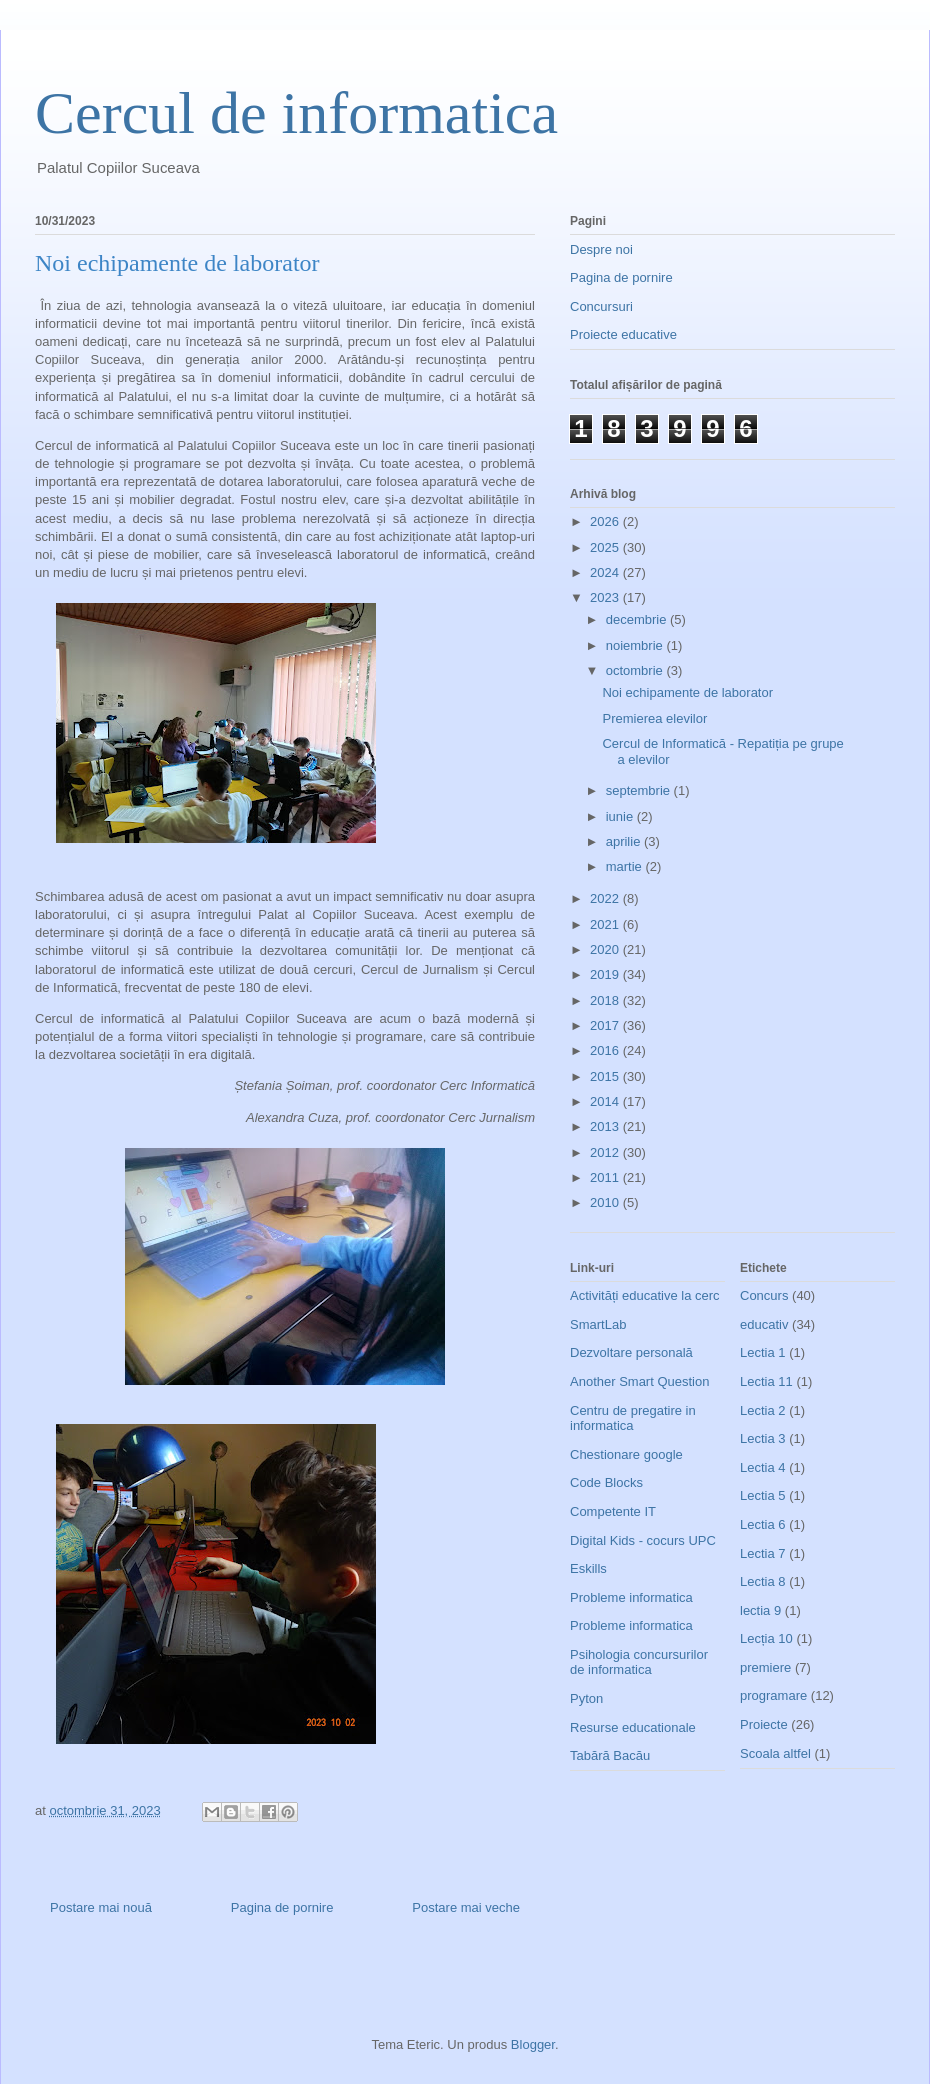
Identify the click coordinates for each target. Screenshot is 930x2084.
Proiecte (764, 1724)
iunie (621, 816)
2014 (606, 1101)
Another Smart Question (639, 1381)
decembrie (638, 619)
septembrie (640, 790)
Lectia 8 (763, 1581)
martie (626, 866)
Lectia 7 (763, 1553)
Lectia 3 (763, 1438)
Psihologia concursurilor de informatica (639, 1662)
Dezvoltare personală (631, 1352)
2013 (606, 1126)
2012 (606, 1152)
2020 (606, 949)
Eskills (588, 1568)
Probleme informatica (631, 1597)
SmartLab (598, 1324)
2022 (606, 898)
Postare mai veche (466, 1907)
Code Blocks (606, 1482)
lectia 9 (760, 1610)
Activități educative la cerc (645, 1295)
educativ (764, 1324)
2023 (606, 597)
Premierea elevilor (654, 718)
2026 (606, 521)
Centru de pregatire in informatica (633, 1418)
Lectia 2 (763, 1410)
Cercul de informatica (296, 113)
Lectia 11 (766, 1381)
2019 (606, 974)
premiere (765, 1667)
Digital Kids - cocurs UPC (643, 1540)
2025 (606, 547)
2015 (606, 1076)
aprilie (625, 841)
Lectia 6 (763, 1524)
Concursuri (601, 306)
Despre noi (601, 249)
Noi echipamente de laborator (687, 692)
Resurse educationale (633, 1727)
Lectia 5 (763, 1495)
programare (773, 1695)
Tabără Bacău (610, 1755)
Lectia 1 (763, 1352)
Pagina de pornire (282, 1907)
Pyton (586, 1698)
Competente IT (613, 1511)
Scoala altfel (775, 1753)
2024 (606, 572)
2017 (606, 1025)
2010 (606, 1202)
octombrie (636, 670)
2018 (606, 1000)
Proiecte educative (623, 334)
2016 (606, 1050)
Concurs (764, 1295)
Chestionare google (626, 1454)
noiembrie (636, 645)
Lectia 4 (763, 1467)
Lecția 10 (766, 1638)
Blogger (533, 2044)
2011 (606, 1177)
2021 (606, 924)
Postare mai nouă (101, 1907)
